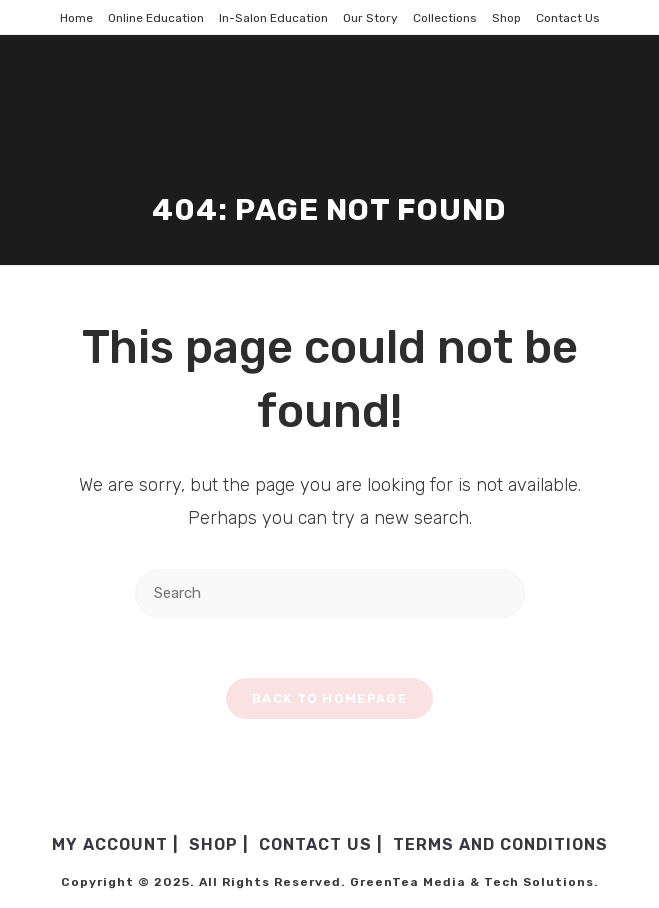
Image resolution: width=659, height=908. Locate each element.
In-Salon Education (273, 18)
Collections (445, 18)
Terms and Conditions (500, 844)
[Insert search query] (330, 593)
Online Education (156, 18)
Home (76, 18)
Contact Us (568, 18)
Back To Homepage (329, 698)
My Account (110, 844)
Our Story (370, 18)
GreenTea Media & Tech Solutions (472, 882)
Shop (506, 18)
